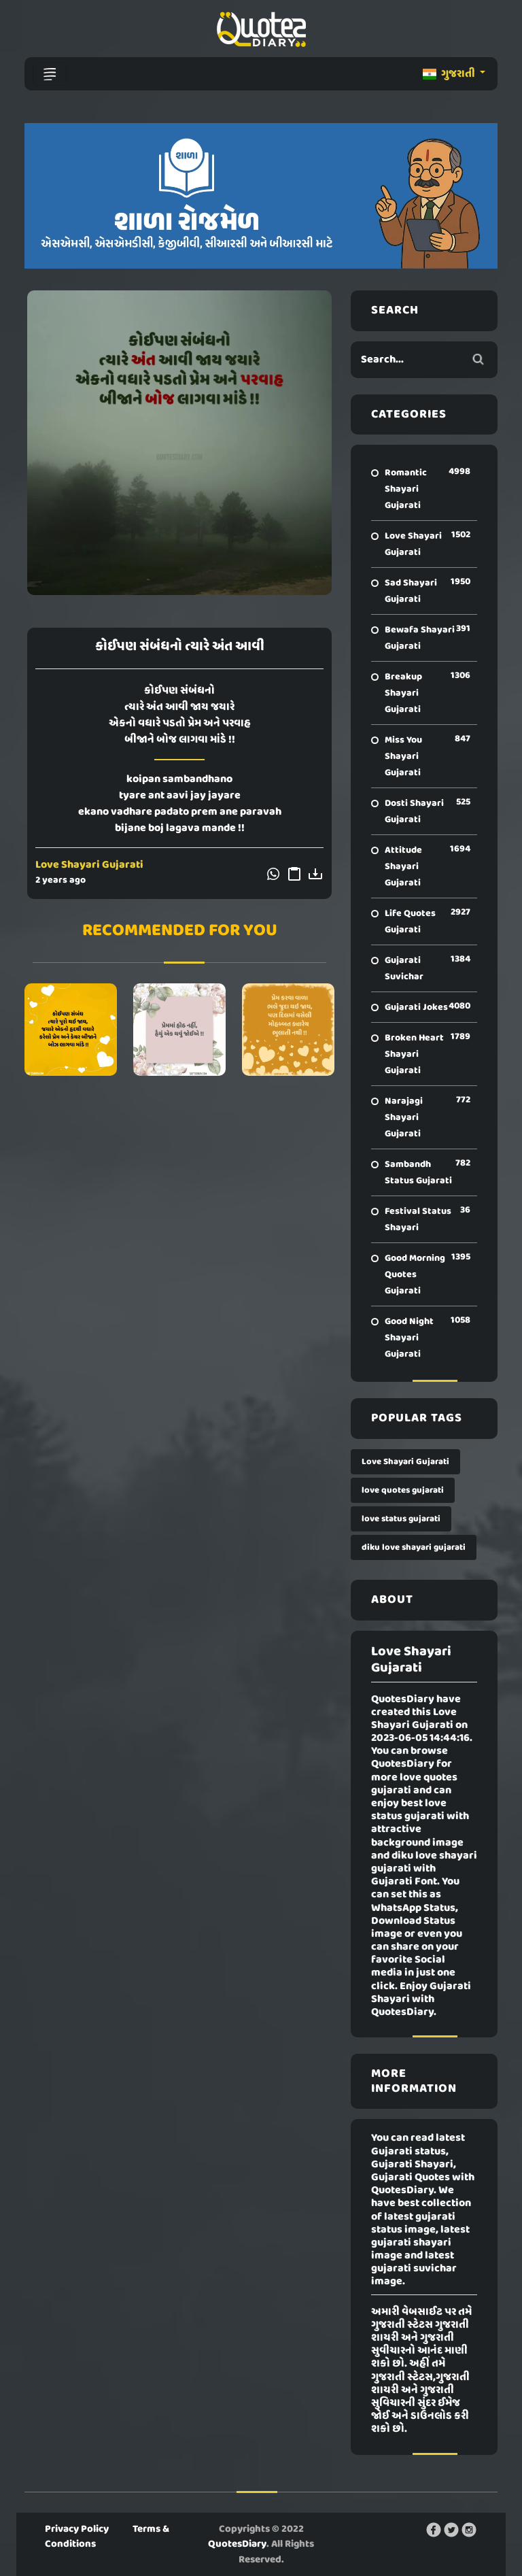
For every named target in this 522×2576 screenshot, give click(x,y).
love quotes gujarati (403, 1490)
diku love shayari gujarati (414, 1547)
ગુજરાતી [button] (450, 74)
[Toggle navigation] (50, 74)
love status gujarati (401, 1519)
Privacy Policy (77, 2529)
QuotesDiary (237, 2544)
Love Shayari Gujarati (89, 865)
